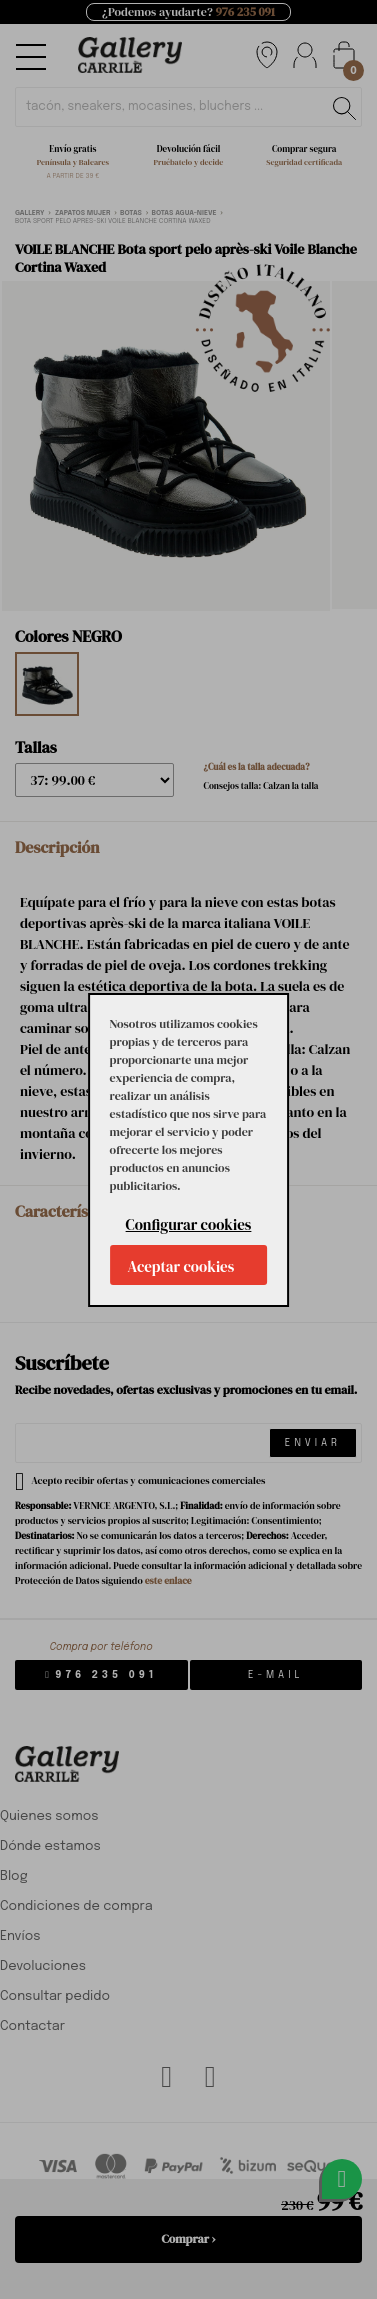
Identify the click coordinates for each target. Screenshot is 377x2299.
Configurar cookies (189, 1224)
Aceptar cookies (181, 1266)
